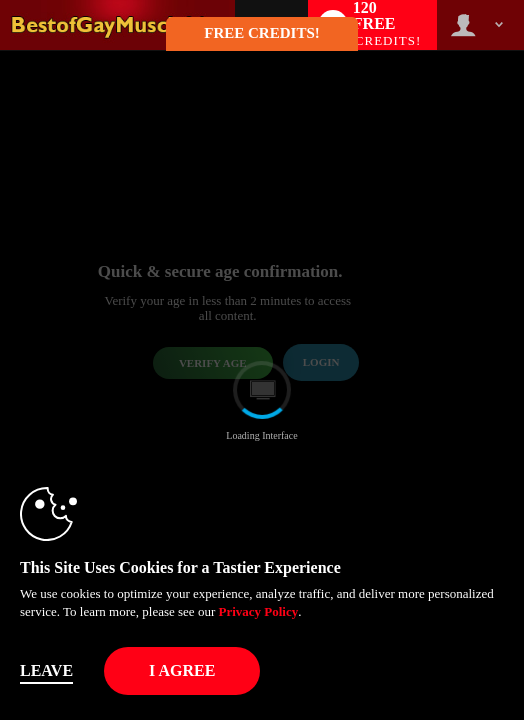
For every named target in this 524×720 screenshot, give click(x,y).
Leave (46, 670)
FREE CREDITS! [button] (261, 33)
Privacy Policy (258, 611)
